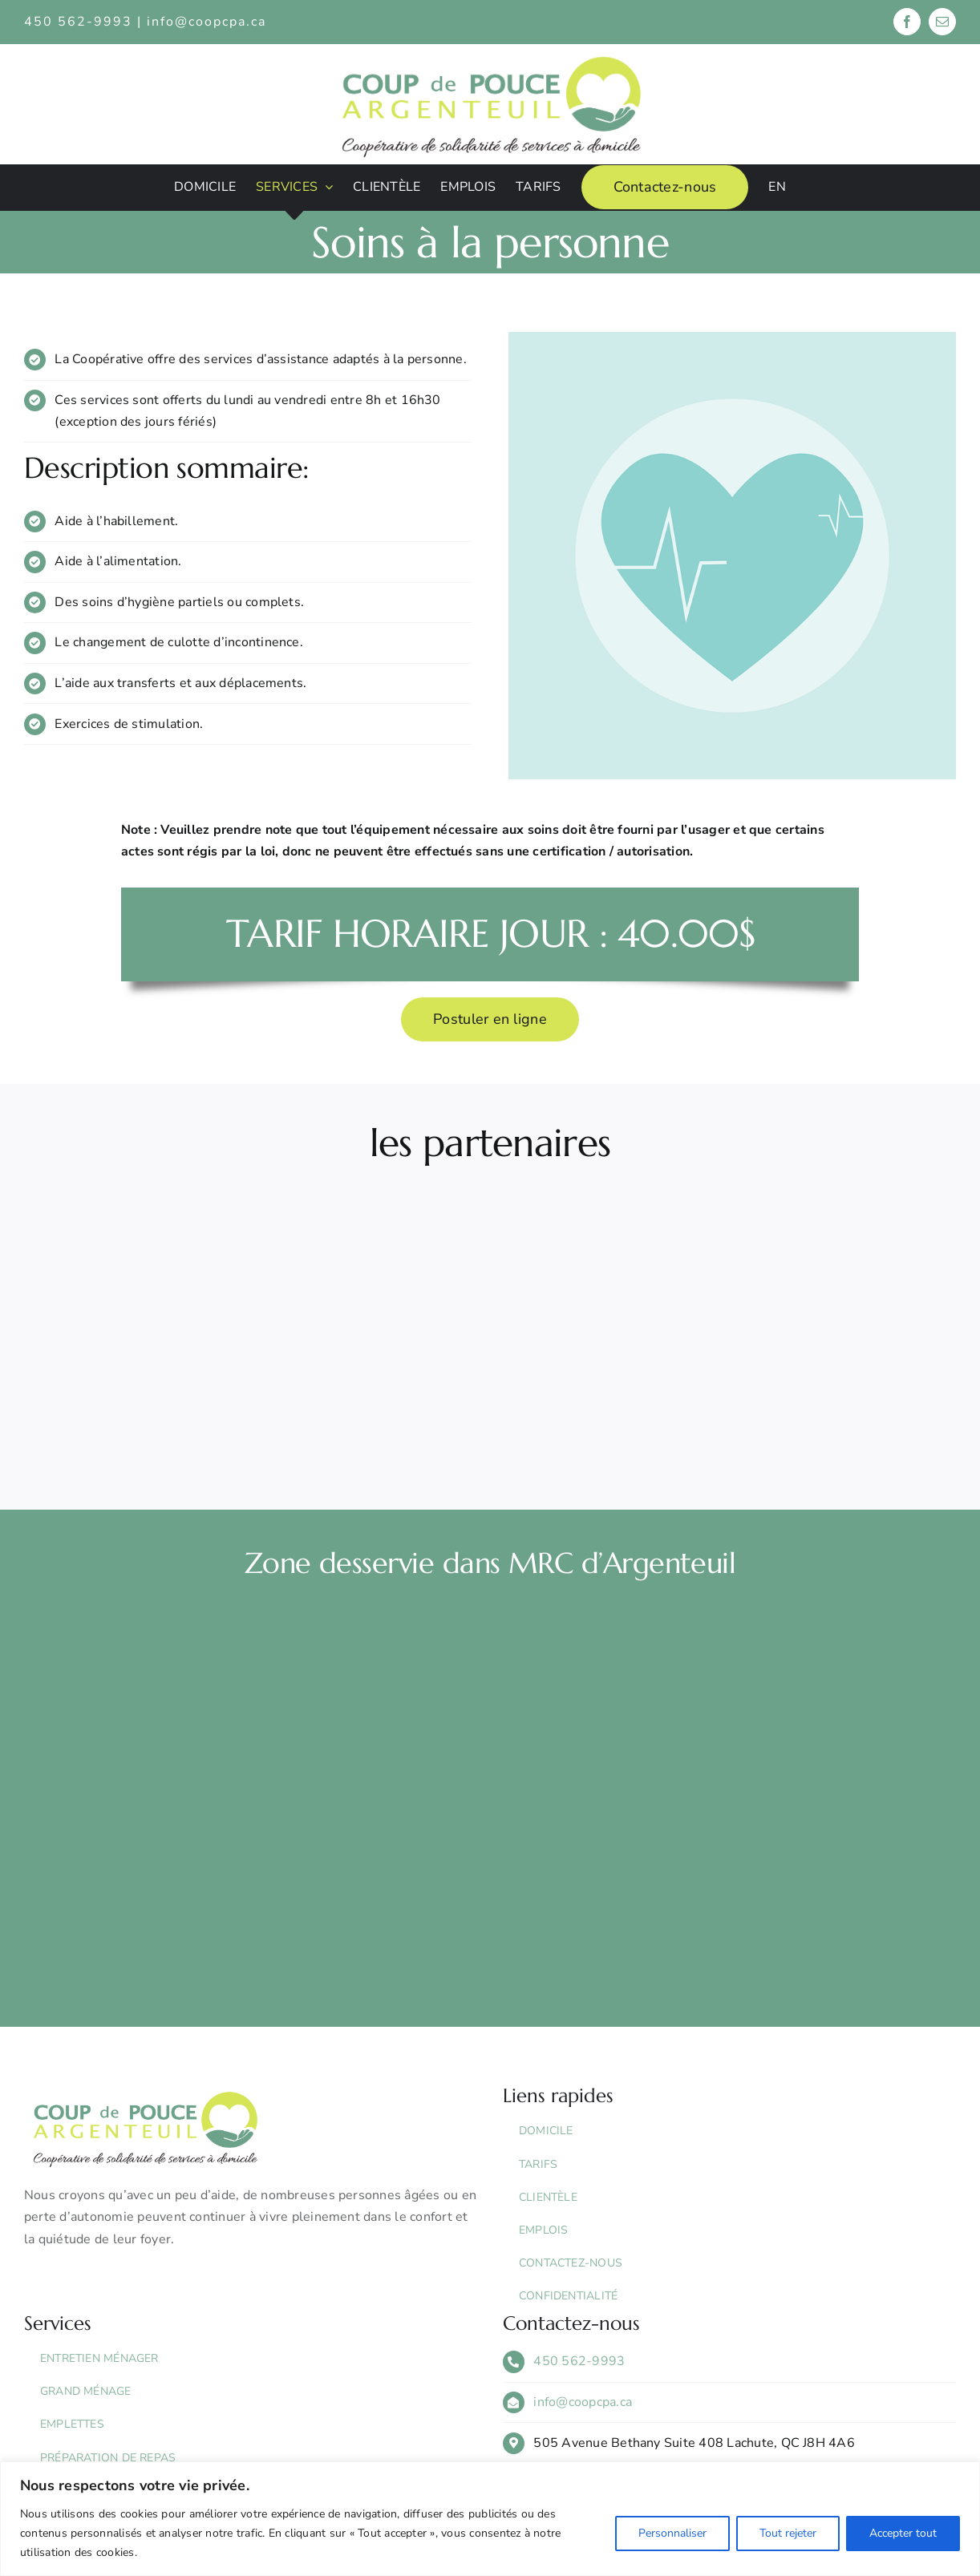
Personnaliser (672, 2533)
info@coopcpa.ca (206, 21)
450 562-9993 (579, 2361)
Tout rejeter (787, 2533)
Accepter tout (903, 2533)
